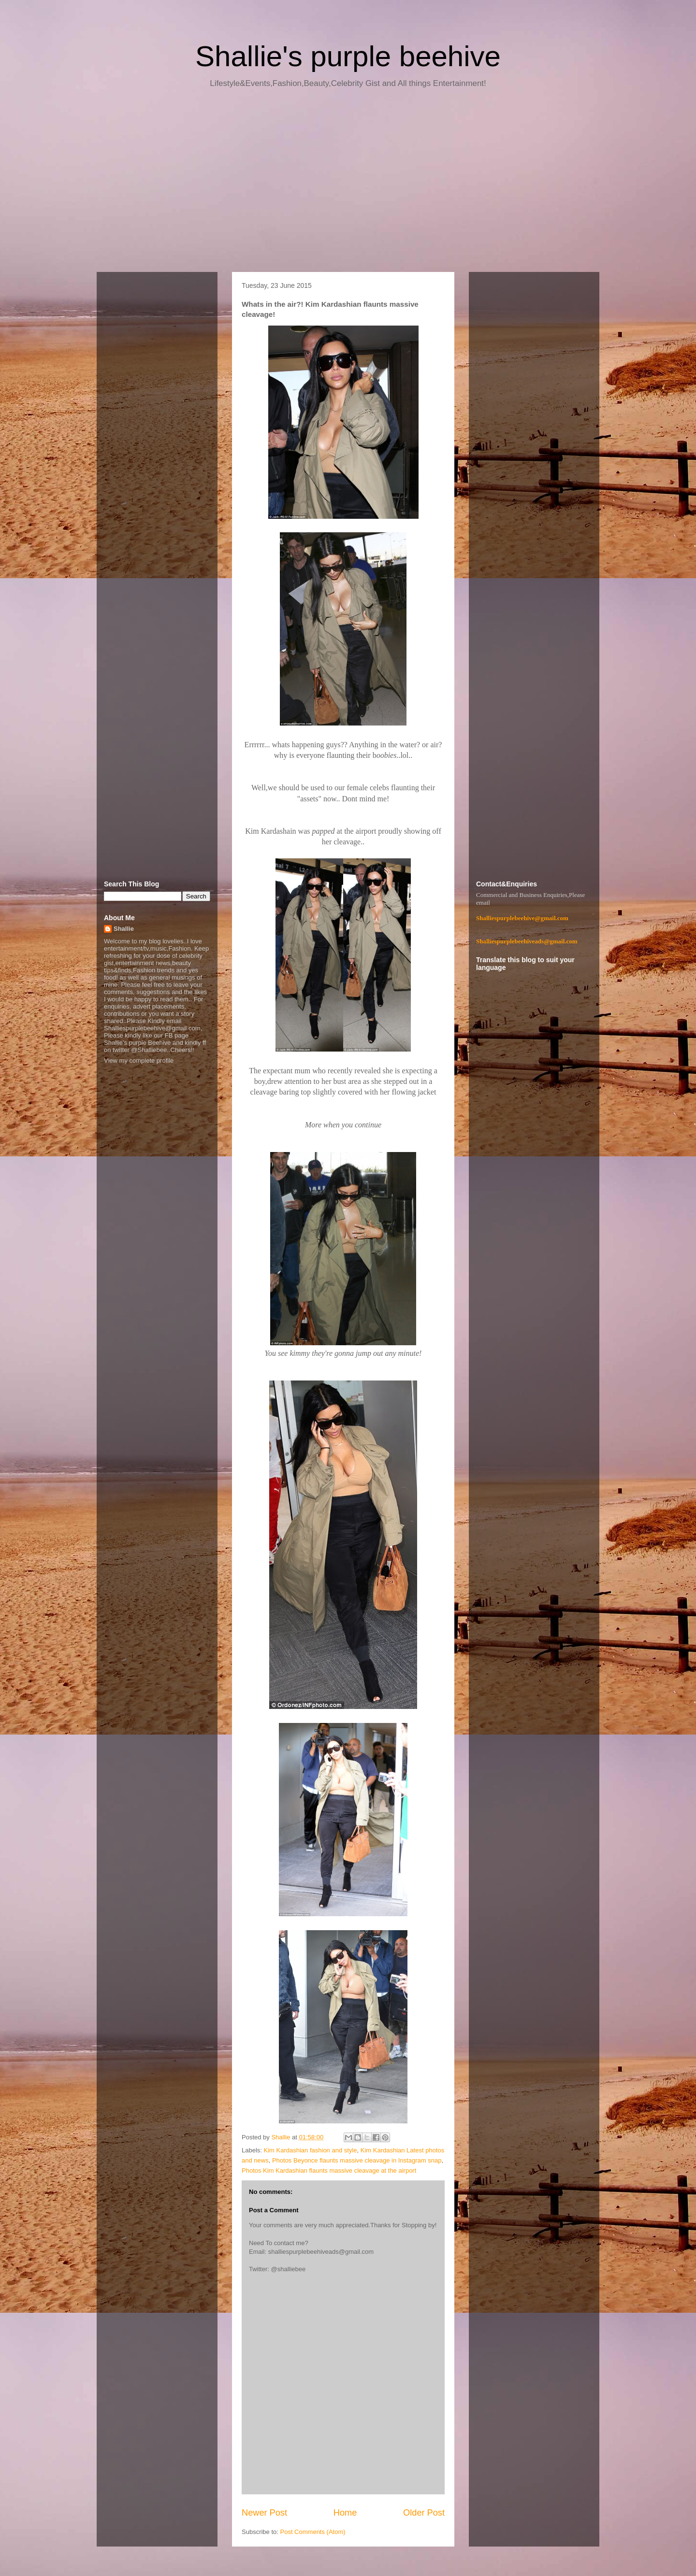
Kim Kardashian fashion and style (310, 2150)
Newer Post (264, 2513)
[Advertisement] (348, 183)
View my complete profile (139, 1060)
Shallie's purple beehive (348, 56)
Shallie (124, 928)
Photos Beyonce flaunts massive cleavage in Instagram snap (356, 2160)
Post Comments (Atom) (313, 2531)
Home (345, 2513)
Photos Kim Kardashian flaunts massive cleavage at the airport (329, 2170)
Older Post (424, 2513)
